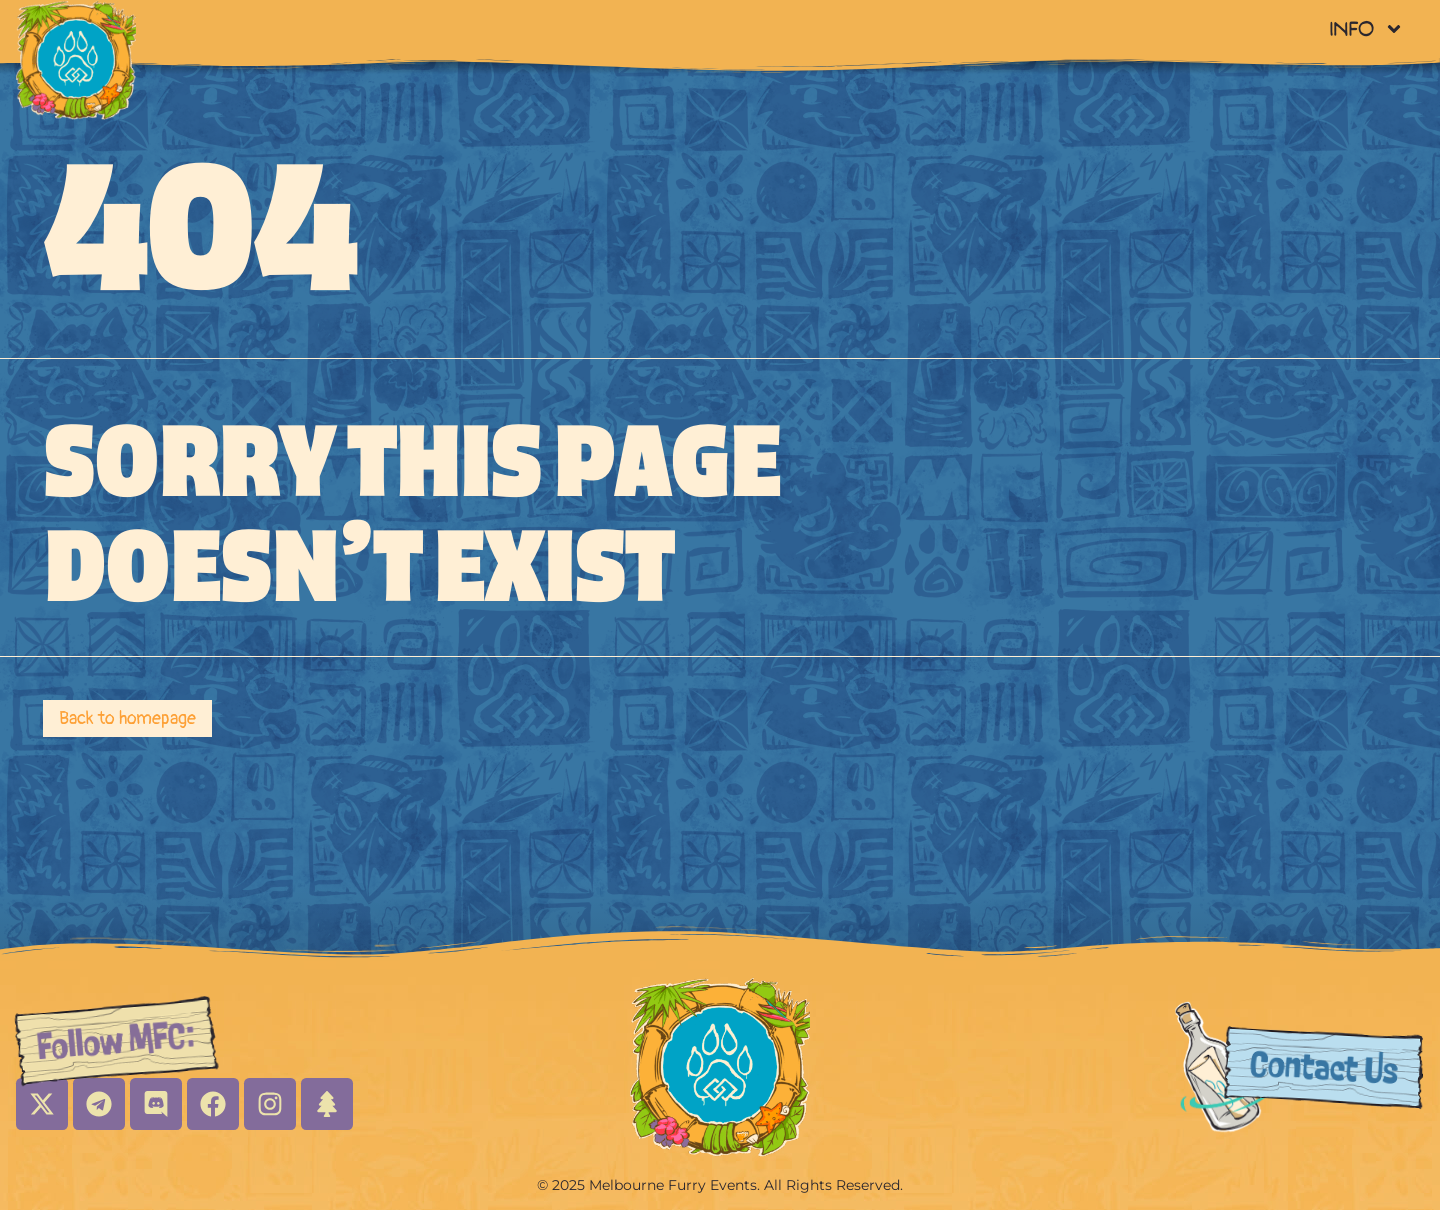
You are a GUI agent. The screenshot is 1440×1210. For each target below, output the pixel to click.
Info (1366, 29)
